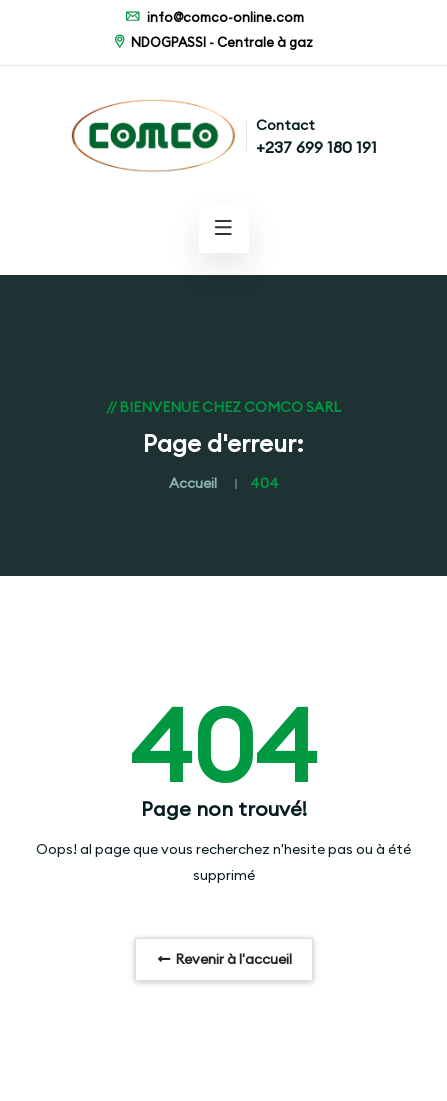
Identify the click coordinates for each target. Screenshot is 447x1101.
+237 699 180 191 (316, 147)
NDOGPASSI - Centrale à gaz (212, 42)
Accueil (193, 483)
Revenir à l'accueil (224, 959)
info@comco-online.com (214, 17)
